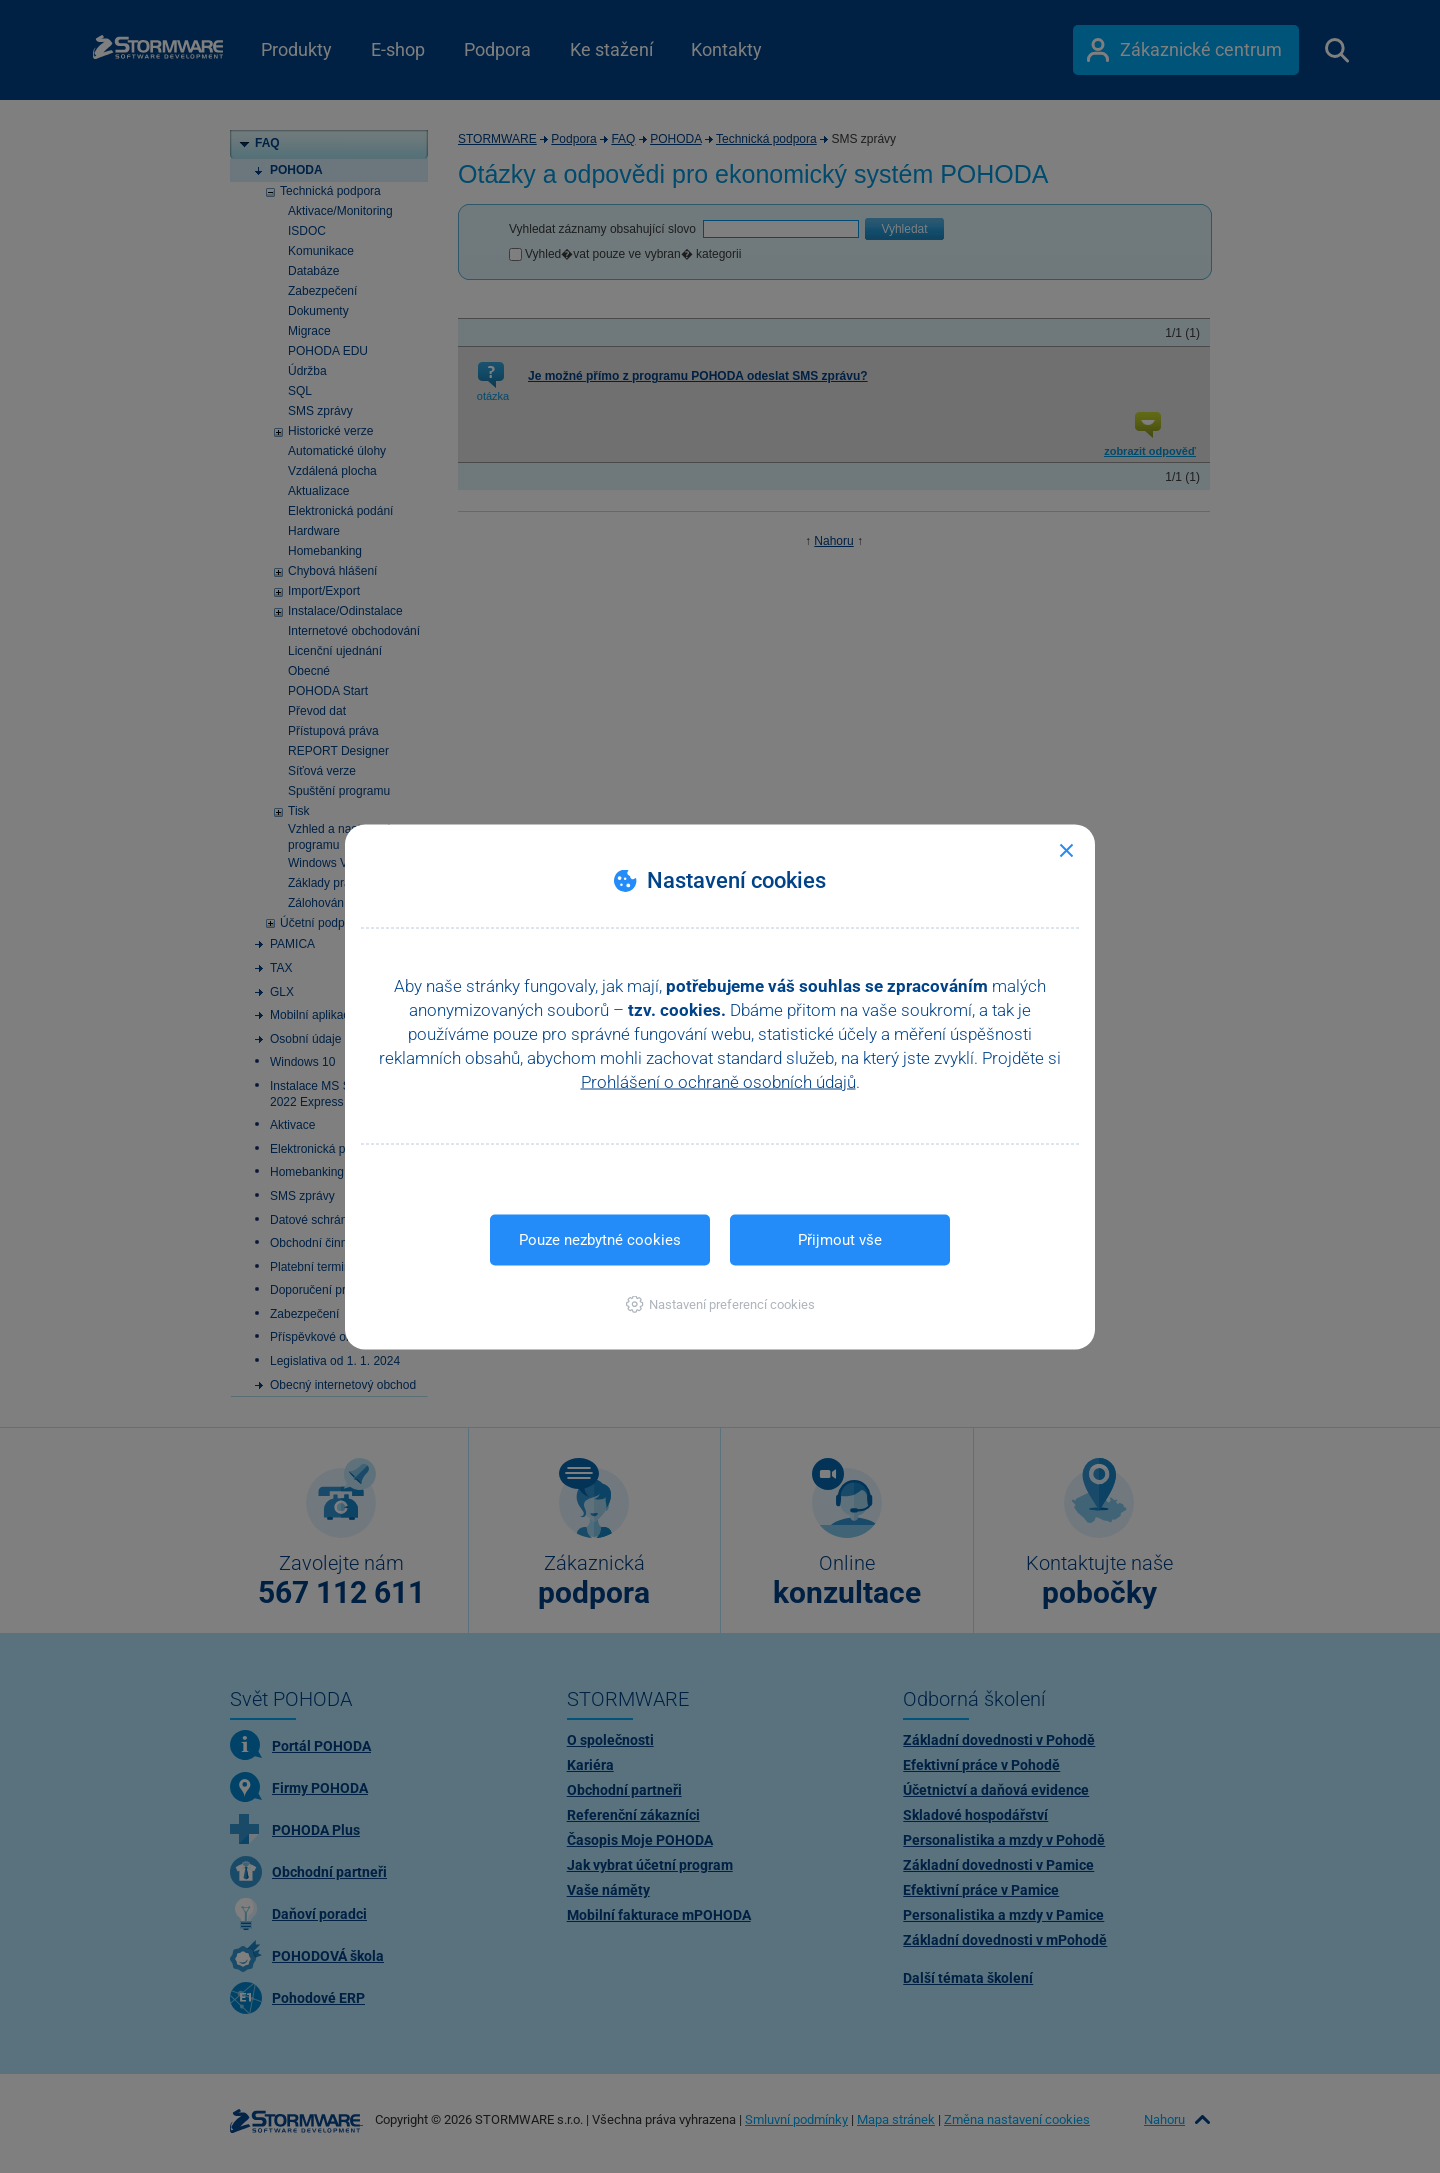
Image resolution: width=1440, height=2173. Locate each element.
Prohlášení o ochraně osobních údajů (718, 1081)
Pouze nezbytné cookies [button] (600, 1239)
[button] (720, 1303)
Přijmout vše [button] (840, 1239)
